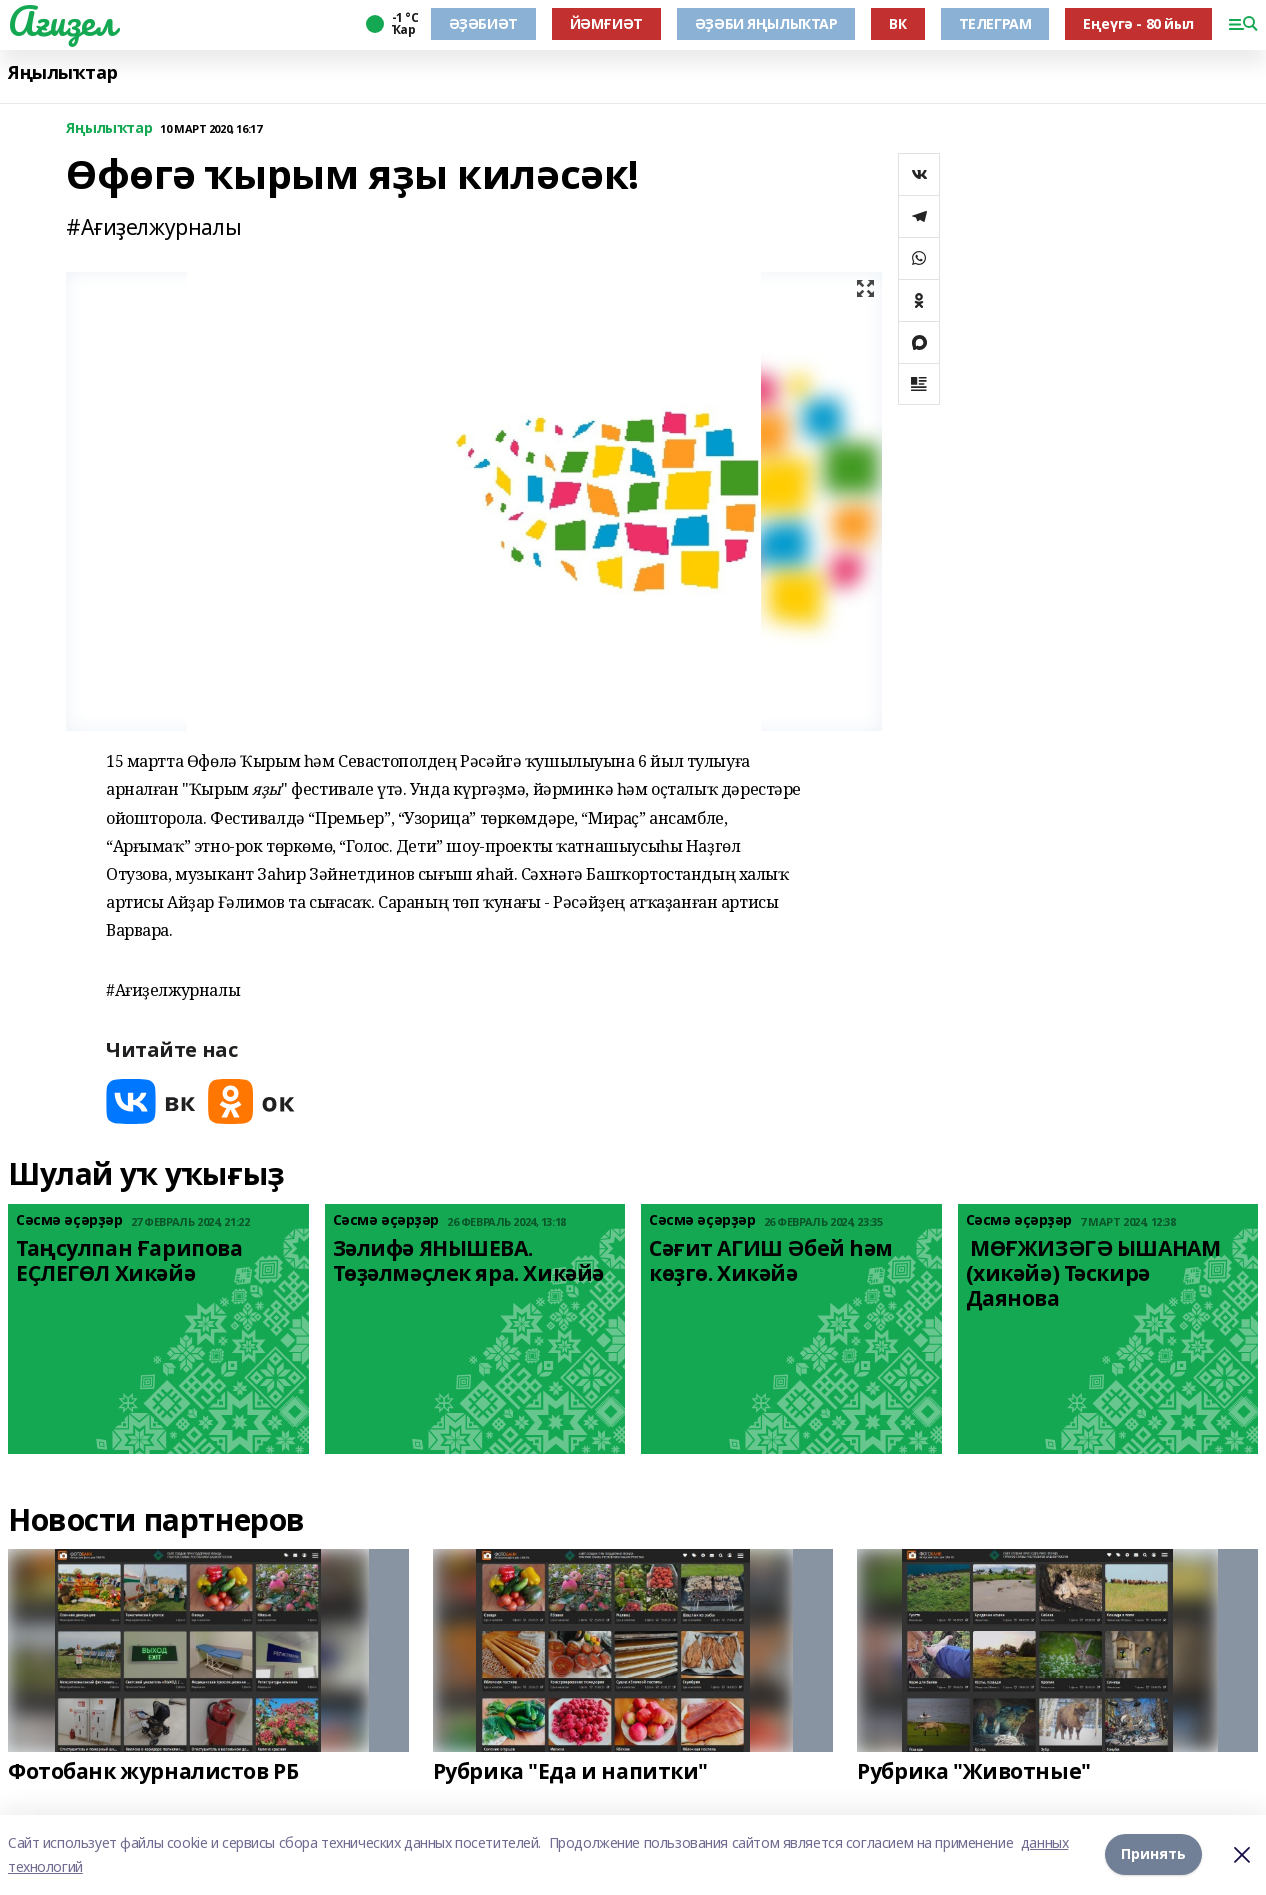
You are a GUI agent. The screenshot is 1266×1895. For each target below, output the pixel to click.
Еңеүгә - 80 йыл (1138, 23)
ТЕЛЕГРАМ (995, 23)
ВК (897, 23)
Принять (1153, 1854)
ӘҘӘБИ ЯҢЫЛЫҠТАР (766, 23)
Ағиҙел (61, 21)
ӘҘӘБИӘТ (483, 23)
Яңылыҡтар (62, 72)
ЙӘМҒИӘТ (606, 23)
